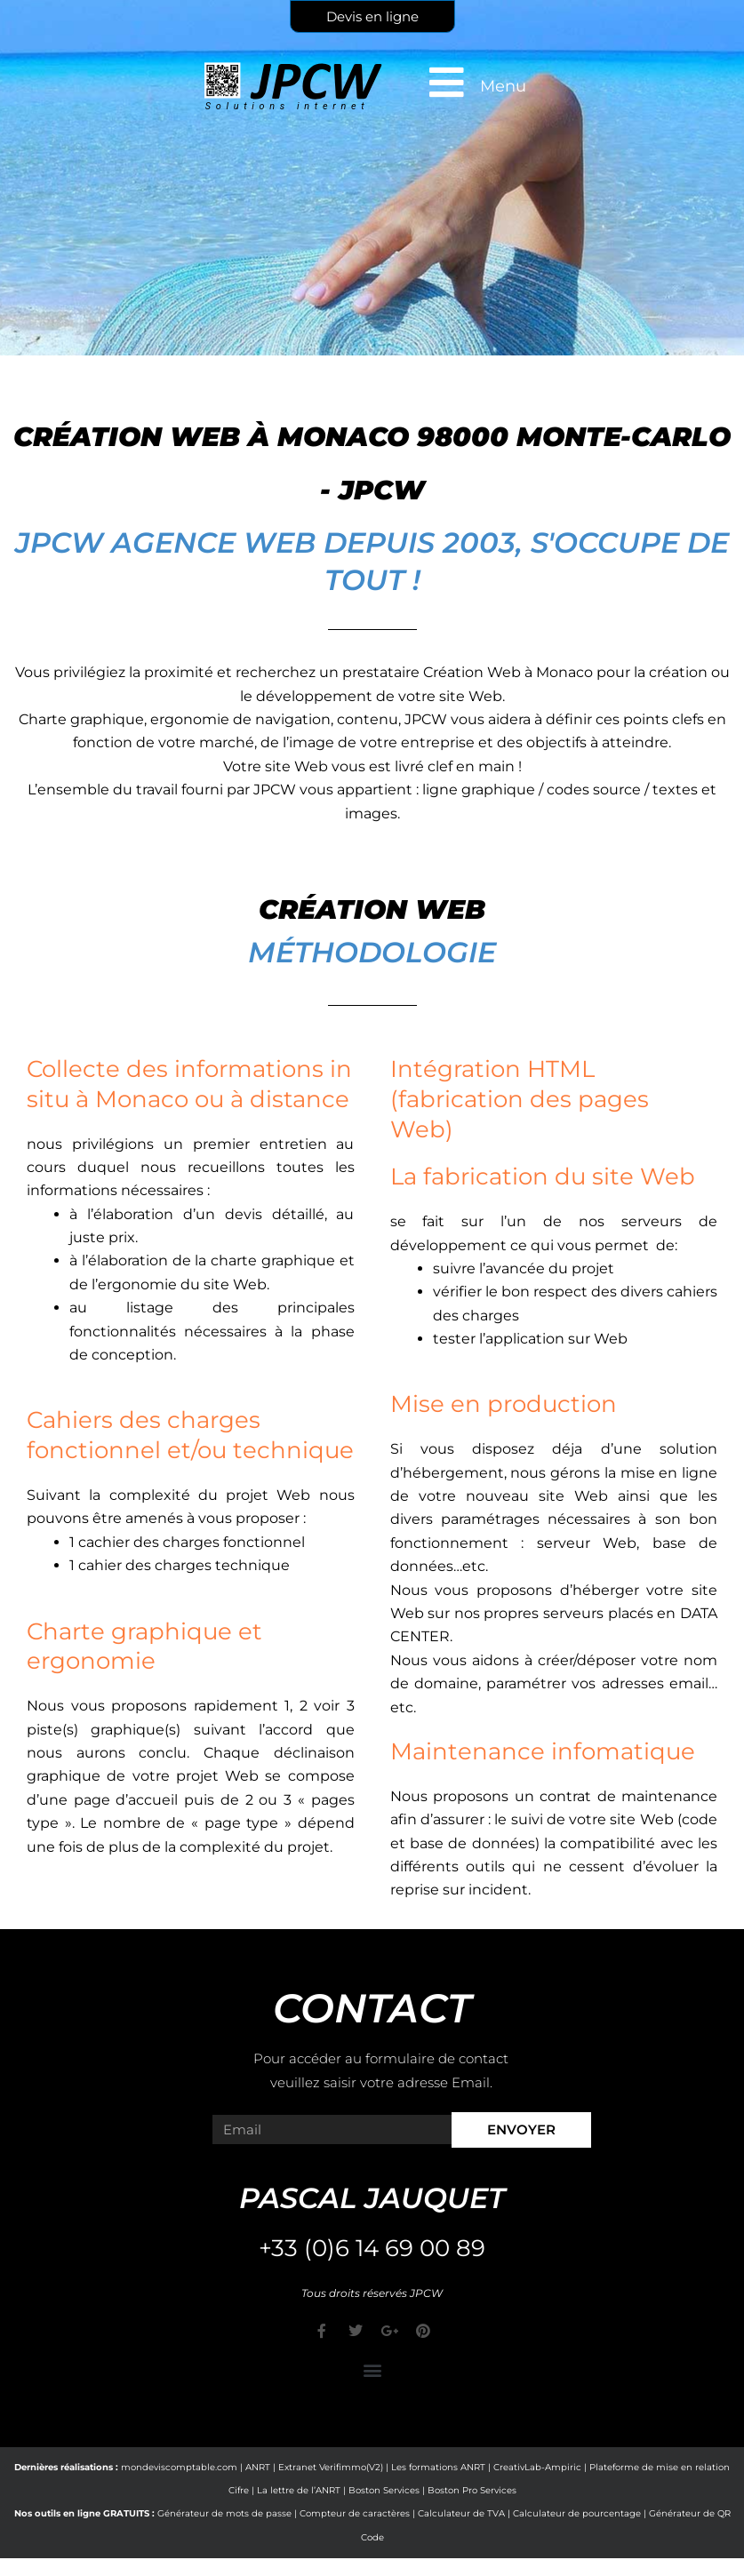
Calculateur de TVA (461, 2513)
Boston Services (384, 2490)
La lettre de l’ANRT (298, 2490)
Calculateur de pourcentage (577, 2513)
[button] (372, 2370)
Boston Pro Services (472, 2490)
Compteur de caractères (355, 2513)
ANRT (257, 2467)
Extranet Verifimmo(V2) (330, 2467)
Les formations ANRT (438, 2467)
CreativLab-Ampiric (537, 2467)
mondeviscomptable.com (179, 2467)
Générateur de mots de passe (224, 2513)
